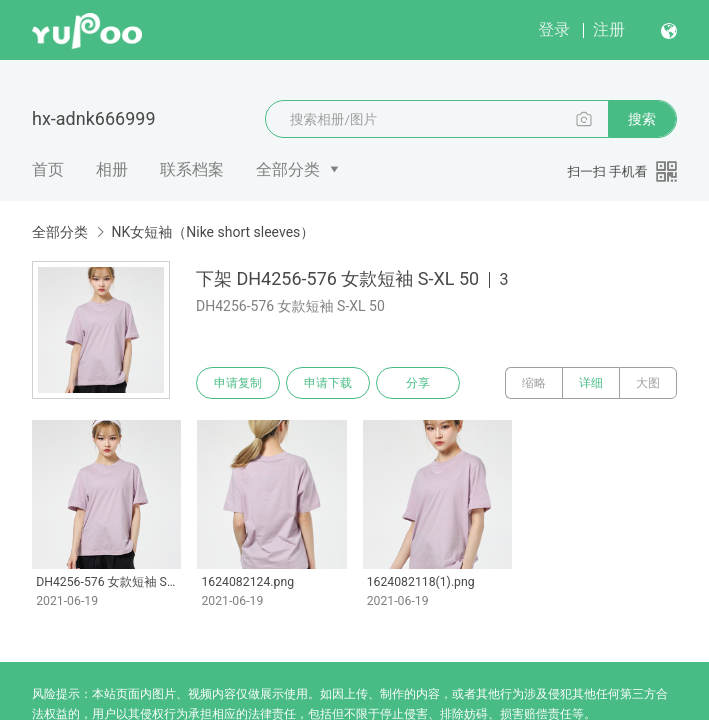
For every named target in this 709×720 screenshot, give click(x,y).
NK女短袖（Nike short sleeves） (212, 232)
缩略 (534, 383)
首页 (48, 169)
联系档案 (192, 169)
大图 (648, 383)
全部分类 (288, 169)
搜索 (642, 119)
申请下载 (328, 383)
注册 (609, 29)
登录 (554, 29)
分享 (418, 383)
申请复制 (238, 383)
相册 (112, 169)
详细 (591, 383)
